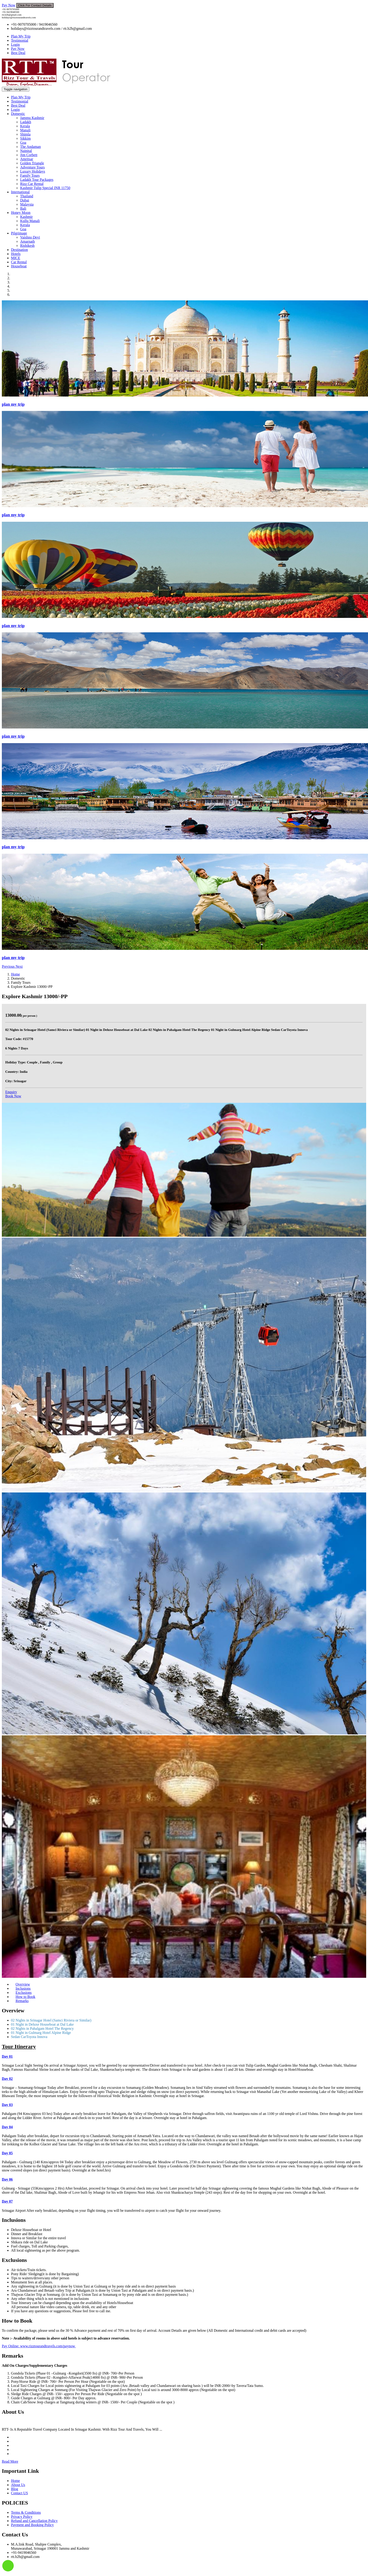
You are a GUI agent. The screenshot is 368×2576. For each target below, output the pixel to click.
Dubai (24, 200)
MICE (15, 258)
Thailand (26, 196)
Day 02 (7, 2079)
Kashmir (26, 217)
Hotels (16, 254)
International (20, 192)
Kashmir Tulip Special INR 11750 (45, 188)
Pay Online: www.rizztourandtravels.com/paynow (39, 2346)
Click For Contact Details (35, 5)
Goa (23, 142)
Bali (23, 208)
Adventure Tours (32, 167)
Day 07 (7, 2201)
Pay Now (8, 5)
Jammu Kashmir (32, 118)
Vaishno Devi (30, 237)
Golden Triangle (32, 163)
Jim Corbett (28, 155)
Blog (14, 2489)
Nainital (26, 151)
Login (15, 44)
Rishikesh (27, 245)
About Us (18, 2485)
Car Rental (19, 262)
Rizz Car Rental (31, 184)
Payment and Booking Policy (32, 2525)
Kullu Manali (30, 221)
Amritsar (26, 159)
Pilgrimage (19, 233)
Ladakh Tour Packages (36, 180)
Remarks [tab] (22, 2001)
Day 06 (7, 2179)
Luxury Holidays (32, 171)
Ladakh (25, 122)
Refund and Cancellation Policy (34, 2521)
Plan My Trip (20, 36)
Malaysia (27, 204)
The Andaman (30, 147)
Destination (19, 250)
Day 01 (7, 2056)
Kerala (25, 126)
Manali (25, 130)
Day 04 (7, 2127)
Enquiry (11, 1092)
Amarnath (27, 241)
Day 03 (7, 2105)
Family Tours (30, 175)
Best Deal (18, 53)
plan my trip (13, 404)
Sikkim (25, 138)
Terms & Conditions (26, 2512)
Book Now (13, 1096)
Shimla (25, 134)
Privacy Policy (21, 2517)
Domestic (18, 114)
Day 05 (7, 2153)
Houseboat (19, 266)
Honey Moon (20, 213)
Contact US (19, 2493)
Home (15, 974)
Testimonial (19, 40)
